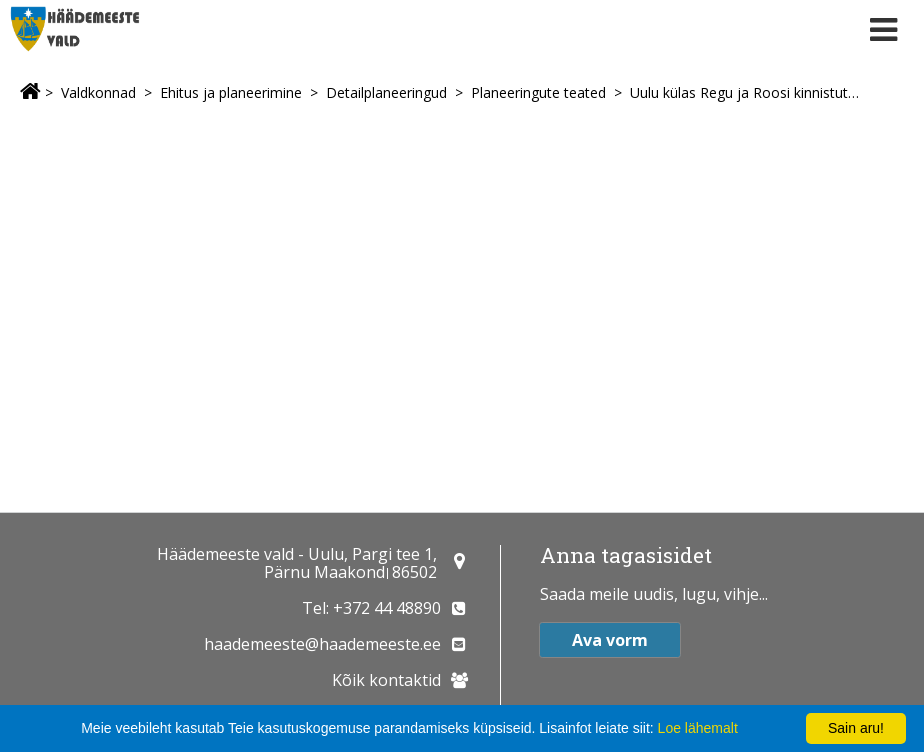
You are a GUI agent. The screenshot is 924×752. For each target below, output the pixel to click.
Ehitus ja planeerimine (231, 92)
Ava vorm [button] (610, 640)
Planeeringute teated (538, 92)
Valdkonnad (98, 92)
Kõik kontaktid (386, 680)
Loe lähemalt (698, 728)
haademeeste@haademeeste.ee (322, 644)
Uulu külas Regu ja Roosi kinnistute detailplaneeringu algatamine (746, 92)
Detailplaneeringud (386, 92)
